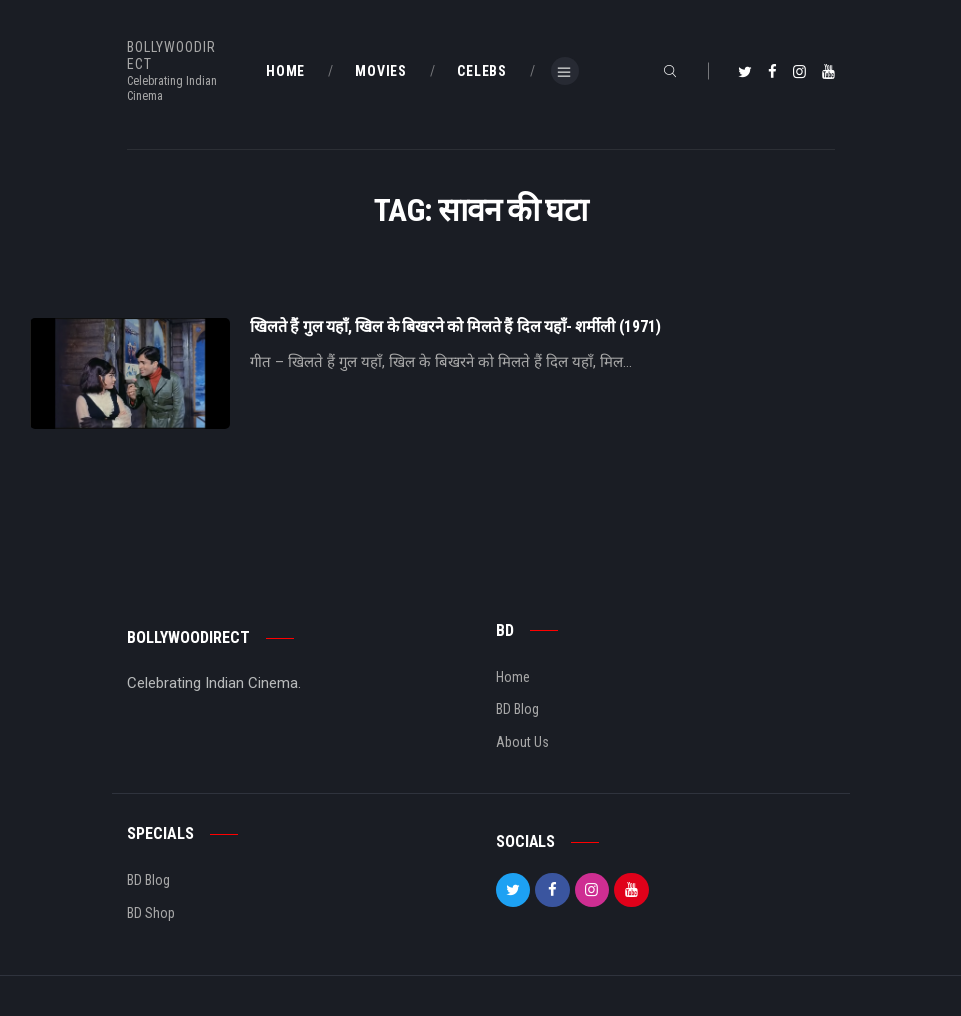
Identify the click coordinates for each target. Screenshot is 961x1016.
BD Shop (151, 913)
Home (513, 677)
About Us (522, 742)
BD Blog (517, 709)
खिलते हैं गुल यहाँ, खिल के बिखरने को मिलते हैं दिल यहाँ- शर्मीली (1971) (455, 327)
